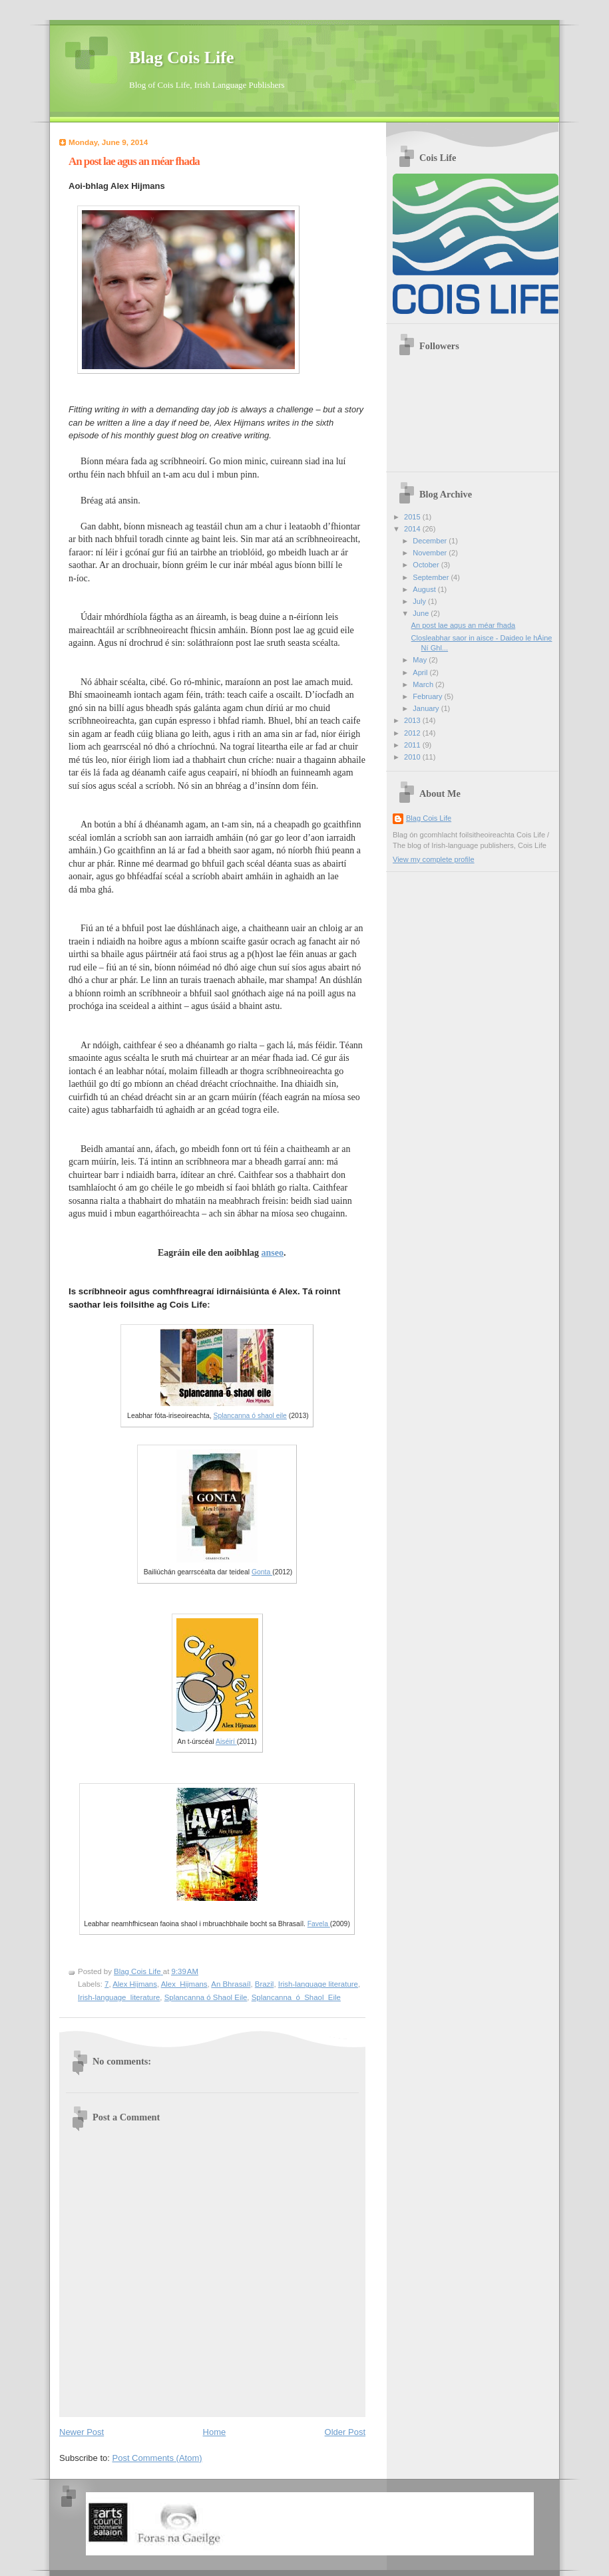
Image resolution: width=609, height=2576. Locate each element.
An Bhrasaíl (230, 1984)
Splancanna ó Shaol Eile (206, 1997)
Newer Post (81, 2432)
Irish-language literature (318, 1984)
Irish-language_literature (119, 1997)
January (427, 708)
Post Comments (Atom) (157, 2458)
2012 (413, 733)
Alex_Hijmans (184, 1984)
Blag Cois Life (181, 57)
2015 (413, 517)
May (421, 660)
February (428, 696)
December (431, 541)
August (425, 589)
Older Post (345, 2432)
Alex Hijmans (134, 1984)
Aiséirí (226, 1741)
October (427, 565)
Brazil (264, 1984)
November (431, 553)
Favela (318, 1924)
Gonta (262, 1572)
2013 (413, 720)
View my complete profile (434, 859)
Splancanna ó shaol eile (250, 1415)
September (432, 577)
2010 (413, 757)
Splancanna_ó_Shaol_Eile (296, 1997)
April (421, 672)
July (420, 601)
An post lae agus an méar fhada (463, 625)
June (422, 613)
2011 (413, 745)
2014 (413, 529)
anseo (273, 1253)
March (424, 684)
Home (214, 2432)
